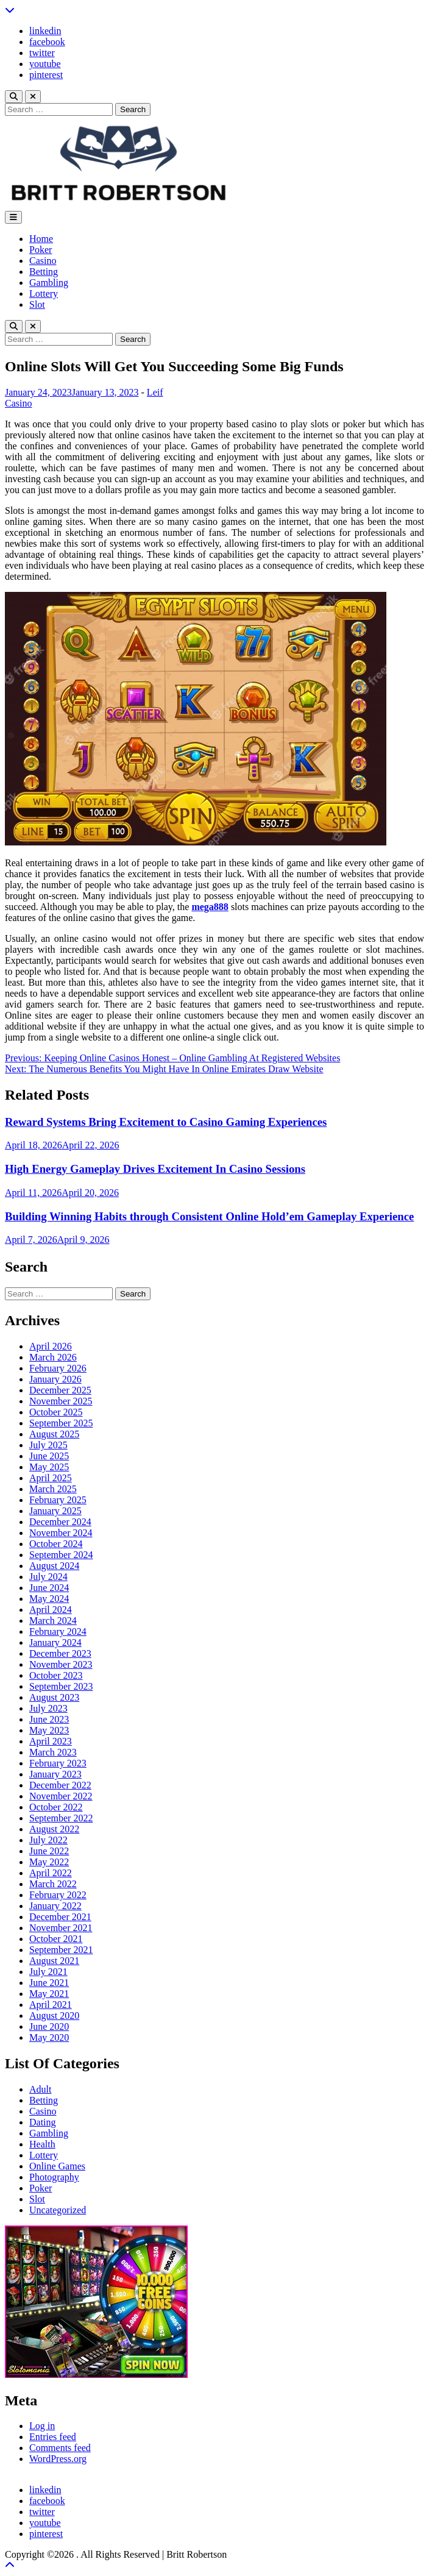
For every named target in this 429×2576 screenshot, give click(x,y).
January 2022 (55, 1906)
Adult (40, 2089)
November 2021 (61, 1928)
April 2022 (50, 1873)
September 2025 (61, 1423)
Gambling (48, 282)
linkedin (45, 31)
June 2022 (49, 1851)
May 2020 (49, 2037)
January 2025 (55, 1511)
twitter (42, 53)
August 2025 (54, 1434)
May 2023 (49, 1730)
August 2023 (54, 1697)
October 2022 (56, 1807)
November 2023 (61, 1664)
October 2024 (56, 1544)
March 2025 (53, 1489)
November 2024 (61, 1533)
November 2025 (61, 1401)
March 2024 (53, 1620)
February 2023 (58, 1763)
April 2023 (50, 1741)
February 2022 (58, 1895)
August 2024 (54, 1565)
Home (41, 238)
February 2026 (58, 1368)
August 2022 (54, 1829)
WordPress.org (58, 2458)
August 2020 (54, 2015)
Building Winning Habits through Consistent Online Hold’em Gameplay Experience (209, 1216)
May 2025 (49, 1467)
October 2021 (56, 1939)
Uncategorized (57, 2210)
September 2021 (61, 1949)
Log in (42, 2426)
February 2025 (58, 1500)
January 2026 (55, 1379)
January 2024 (55, 1642)
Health (42, 2144)
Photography (54, 2177)
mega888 (209, 907)
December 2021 (60, 1917)
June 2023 (49, 1719)
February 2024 (58, 1631)
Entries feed (52, 2437)
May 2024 (49, 1598)
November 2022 (61, 1796)
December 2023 (60, 1653)
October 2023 (56, 1675)
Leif (155, 392)
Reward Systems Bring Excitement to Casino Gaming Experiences (166, 1121)
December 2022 (60, 1785)
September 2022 (61, 1818)
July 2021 (48, 1971)
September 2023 (61, 1686)
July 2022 (48, 1840)
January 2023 (55, 1774)
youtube (45, 64)
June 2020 (49, 2026)
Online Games (57, 2166)
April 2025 (50, 1478)
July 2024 (48, 1576)
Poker (40, 249)
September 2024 (61, 1555)
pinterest (46, 74)
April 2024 (50, 1609)
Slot (37, 304)
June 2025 (49, 1456)
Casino (42, 260)
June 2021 (49, 1982)
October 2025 (56, 1412)
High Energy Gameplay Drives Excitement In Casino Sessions (155, 1168)
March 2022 (53, 1884)
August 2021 (54, 1960)
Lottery (43, 293)
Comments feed (60, 2448)
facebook (47, 42)
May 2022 (49, 1862)
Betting (43, 271)
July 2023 (48, 1708)
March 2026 (53, 1357)
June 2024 (49, 1587)
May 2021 (49, 1993)
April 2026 (50, 1346)
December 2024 (60, 1522)
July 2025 (48, 1445)
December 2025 (60, 1390)
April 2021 (50, 2004)
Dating (42, 2122)
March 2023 (53, 1752)
